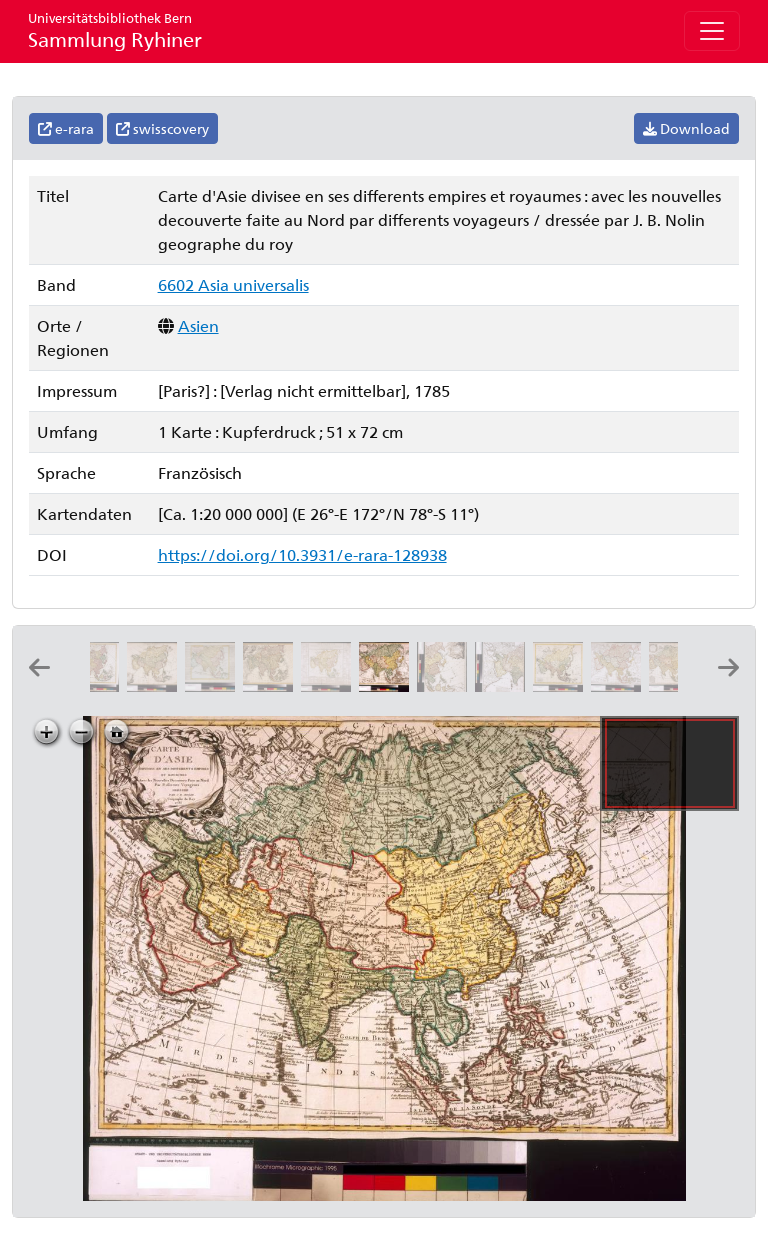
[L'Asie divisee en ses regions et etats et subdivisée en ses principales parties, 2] (446, 685)
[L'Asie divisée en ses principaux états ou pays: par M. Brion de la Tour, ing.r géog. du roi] (156, 685)
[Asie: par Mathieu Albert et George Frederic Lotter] (562, 685)
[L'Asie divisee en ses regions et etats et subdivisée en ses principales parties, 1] (504, 685)
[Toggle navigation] (712, 31)
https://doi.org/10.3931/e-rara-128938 (302, 554)
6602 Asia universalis (233, 284)
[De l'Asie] (214, 685)
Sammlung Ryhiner (115, 30)
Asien (198, 325)
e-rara (66, 128)
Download (686, 128)
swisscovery (162, 128)
